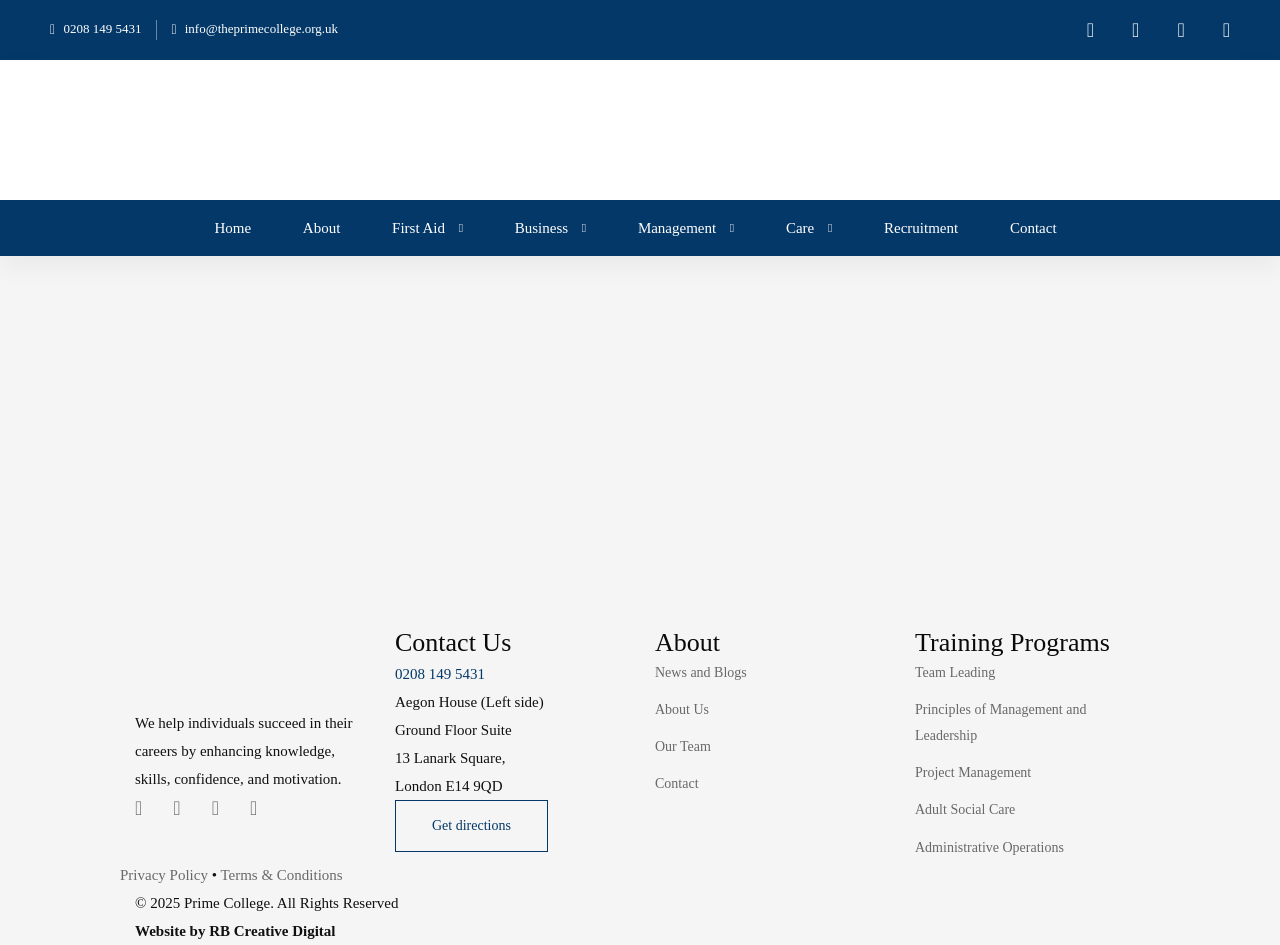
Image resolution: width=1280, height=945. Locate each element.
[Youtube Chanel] (253, 808)
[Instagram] (215, 808)
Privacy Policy (164, 875)
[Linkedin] (176, 808)
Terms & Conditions (281, 875)
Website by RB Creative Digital (235, 931)
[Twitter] (138, 808)
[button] (471, 826)
